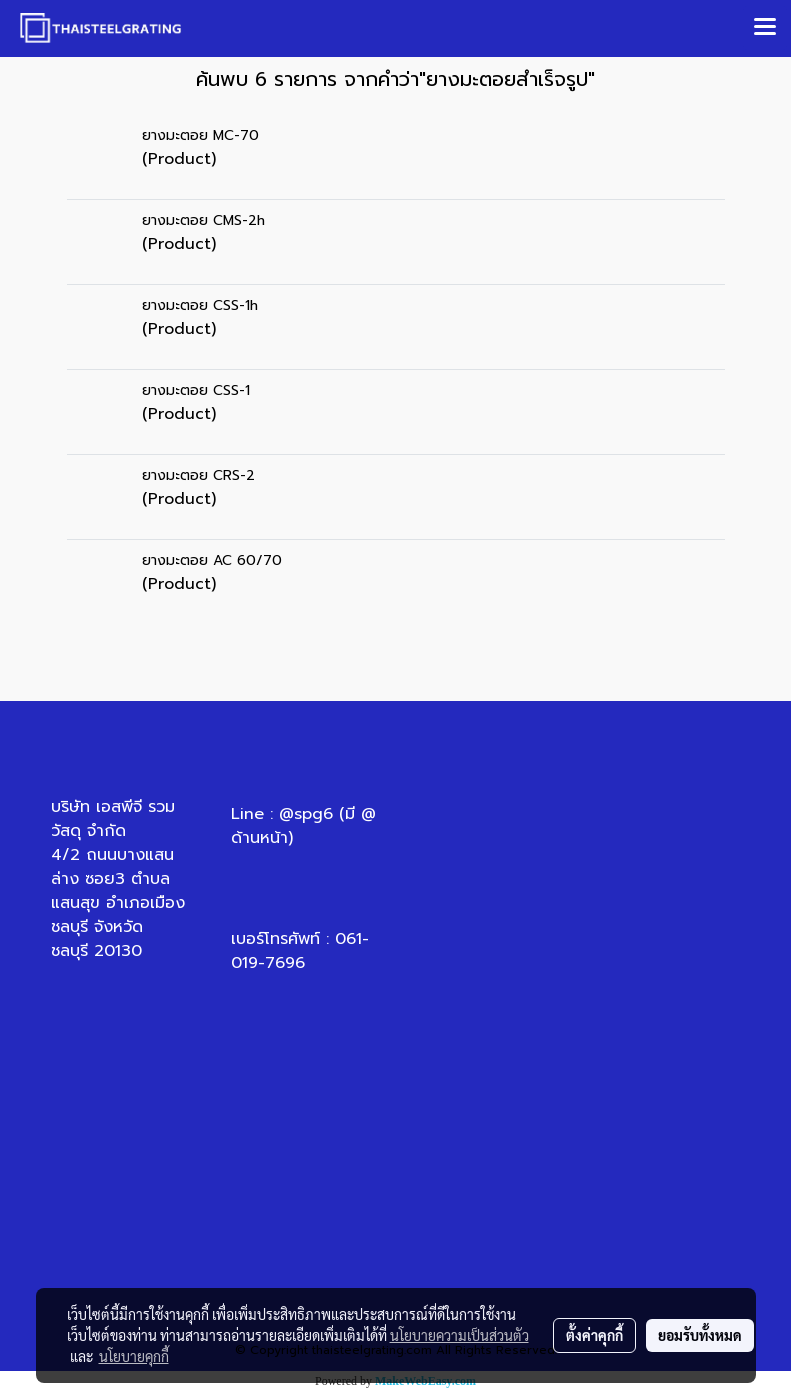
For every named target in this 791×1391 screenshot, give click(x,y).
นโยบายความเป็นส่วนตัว (459, 1335)
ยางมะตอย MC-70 (200, 135)
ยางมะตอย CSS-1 (196, 390)
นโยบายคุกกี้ (134, 1356)
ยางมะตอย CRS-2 (198, 475)
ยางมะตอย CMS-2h (203, 220)
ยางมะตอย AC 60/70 (212, 560)
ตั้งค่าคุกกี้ (594, 1335)
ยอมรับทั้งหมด (700, 1335)
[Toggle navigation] (765, 28)
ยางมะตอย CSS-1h (200, 305)
